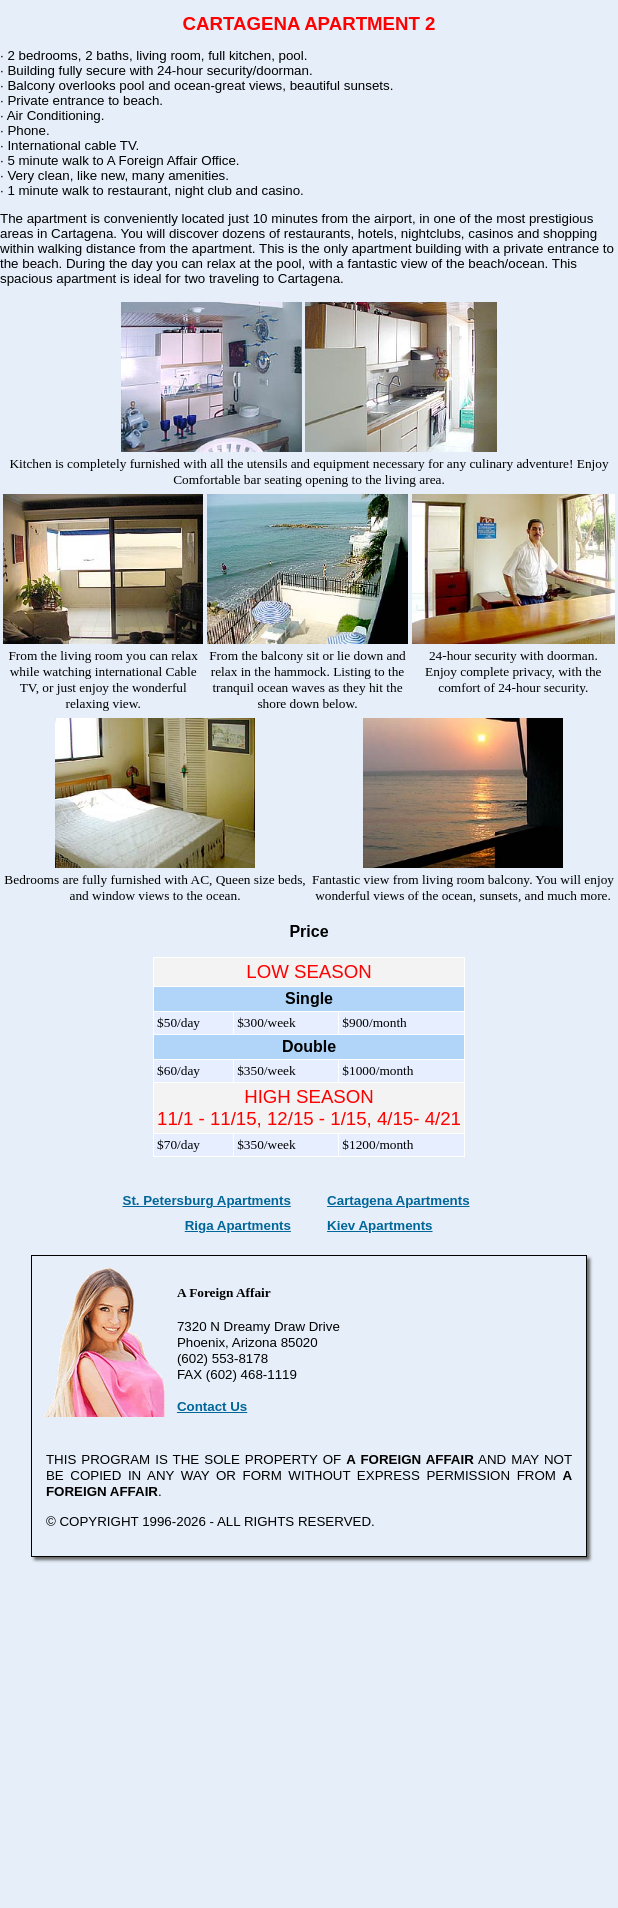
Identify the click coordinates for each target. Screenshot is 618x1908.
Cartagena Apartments (398, 1200)
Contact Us (212, 1406)
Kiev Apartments (379, 1225)
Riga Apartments (238, 1225)
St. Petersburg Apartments (207, 1200)
